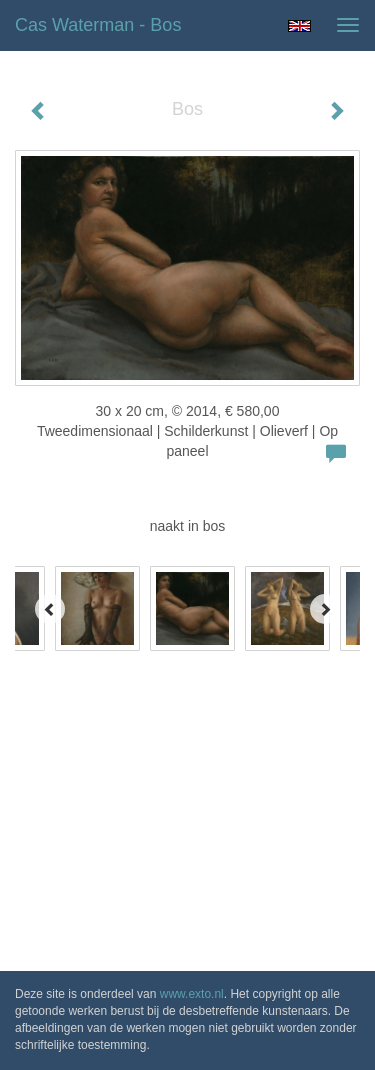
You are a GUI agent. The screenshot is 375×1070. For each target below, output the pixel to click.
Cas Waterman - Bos (98, 25)
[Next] (325, 609)
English (299, 26)
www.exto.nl (192, 994)
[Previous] (50, 609)
